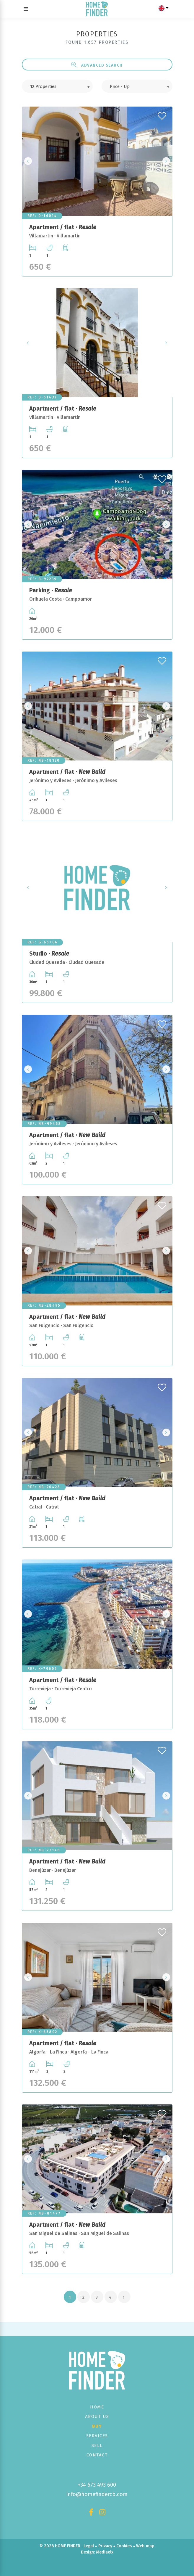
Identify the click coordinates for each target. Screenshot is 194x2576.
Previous (28, 161)
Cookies (124, 2545)
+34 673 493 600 (97, 2485)
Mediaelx (104, 2552)
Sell (97, 2445)
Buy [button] (97, 2426)
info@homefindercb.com (97, 2494)
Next (166, 161)
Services (97, 2435)
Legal (89, 2545)
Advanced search (97, 65)
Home (97, 2407)
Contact (97, 2455)
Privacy (105, 2545)
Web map (145, 2545)
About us (97, 2416)
